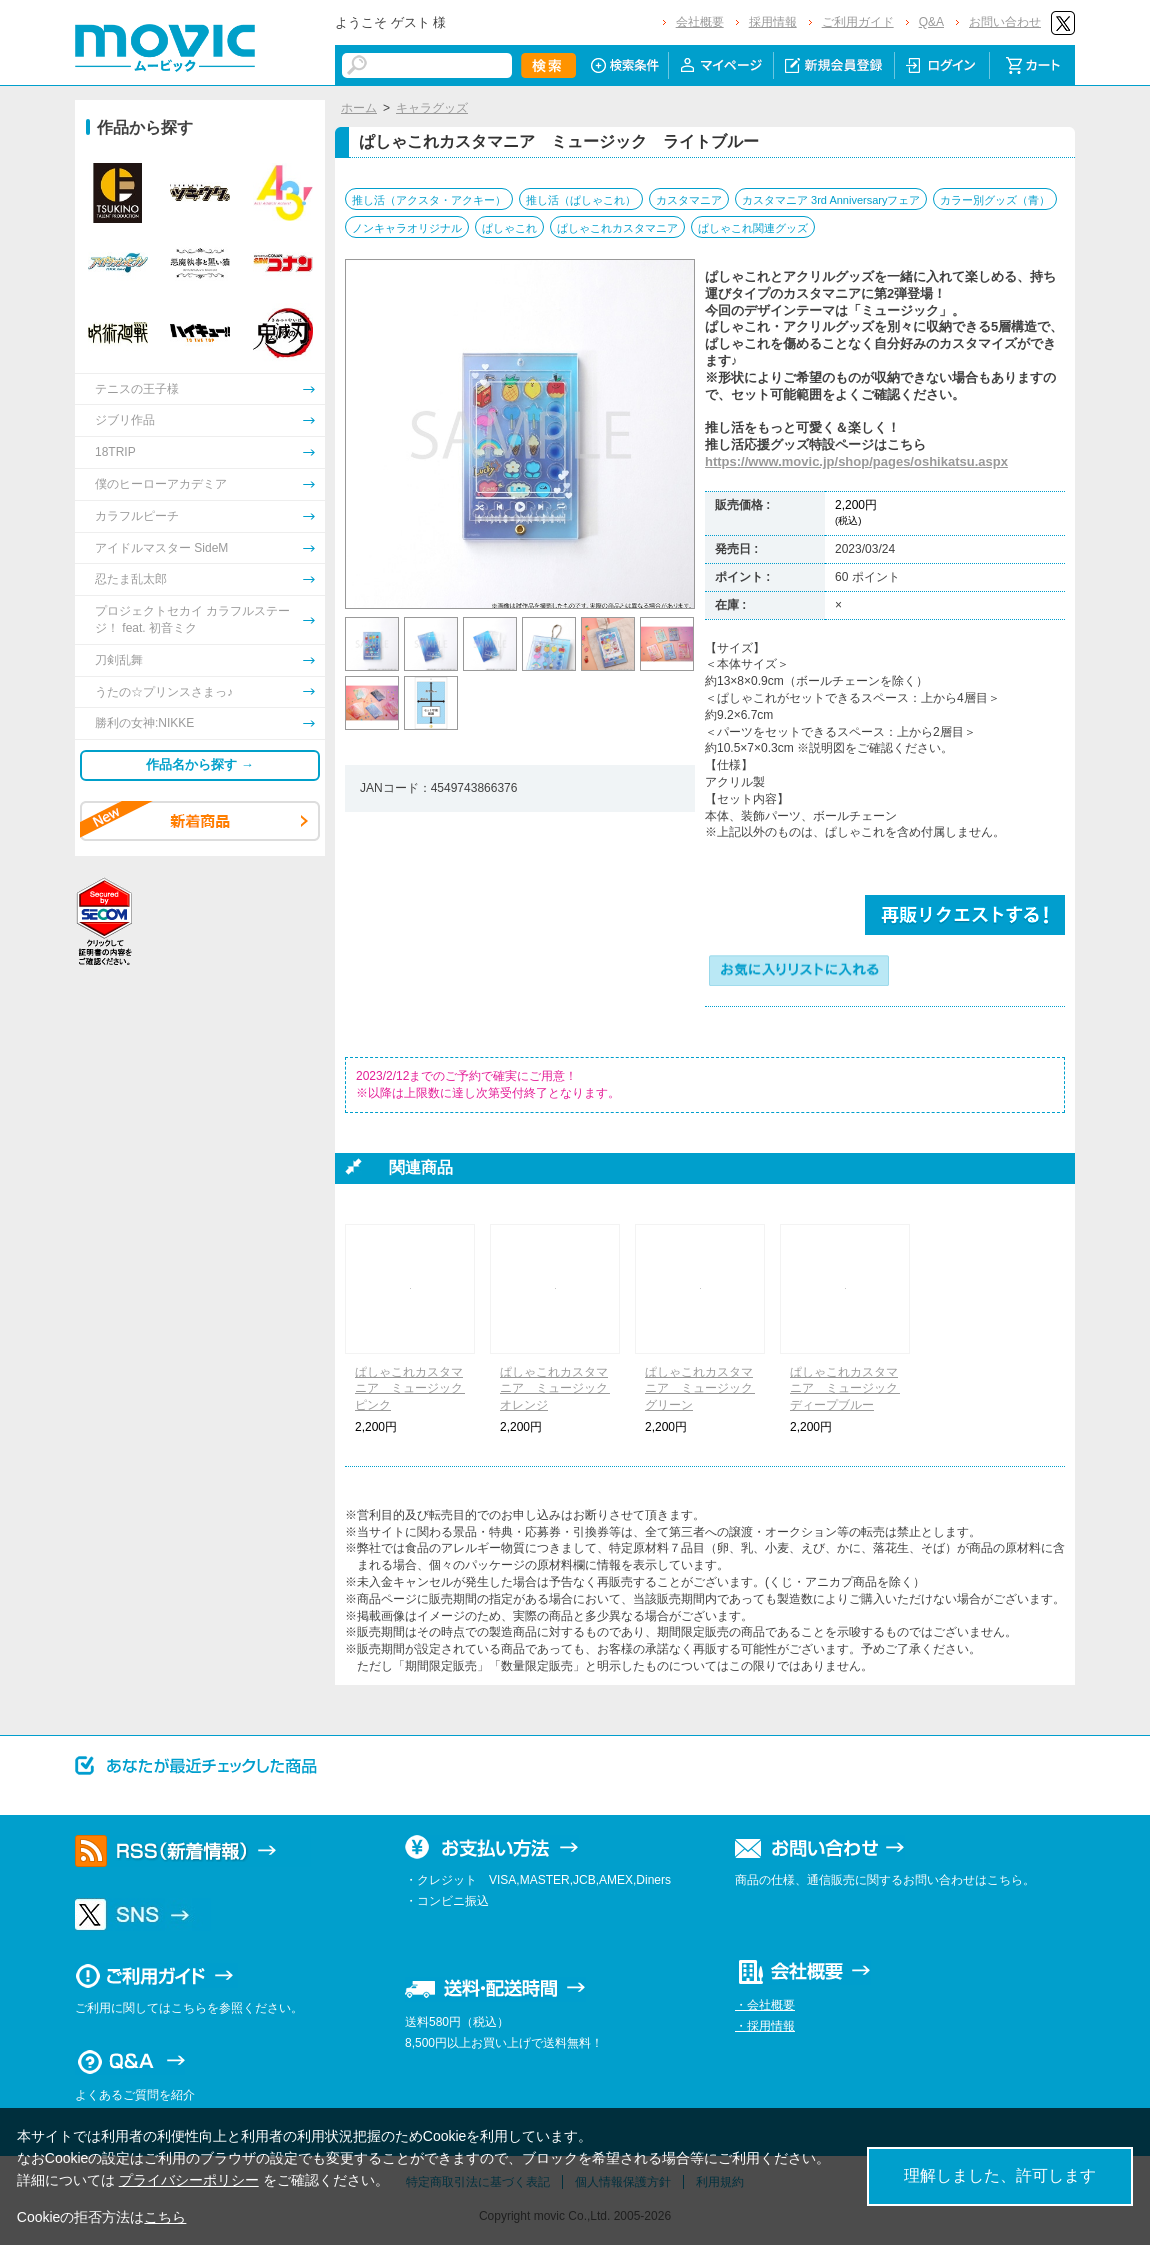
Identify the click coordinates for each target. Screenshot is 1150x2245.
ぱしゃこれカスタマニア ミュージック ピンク (415, 1389)
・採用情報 (765, 2026)
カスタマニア (689, 200)
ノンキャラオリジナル (407, 228)
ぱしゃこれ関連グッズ (753, 228)
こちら (165, 2217)
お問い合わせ (1005, 22)
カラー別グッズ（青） (995, 200)
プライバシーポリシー (189, 2180)
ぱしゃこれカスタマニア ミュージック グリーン (705, 1389)
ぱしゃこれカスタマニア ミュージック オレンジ (560, 1389)
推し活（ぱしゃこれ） (581, 200)
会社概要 (700, 22)
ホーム (359, 108)
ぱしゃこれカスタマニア (617, 228)
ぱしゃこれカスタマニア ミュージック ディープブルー (850, 1389)
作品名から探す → (200, 764)
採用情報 (773, 22)
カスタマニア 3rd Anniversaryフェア (831, 200)
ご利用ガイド (858, 22)
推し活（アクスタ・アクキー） (429, 200)
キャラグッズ (432, 108)
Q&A (931, 22)
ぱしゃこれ (509, 228)
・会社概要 (765, 2005)
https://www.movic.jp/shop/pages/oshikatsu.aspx (856, 461)
